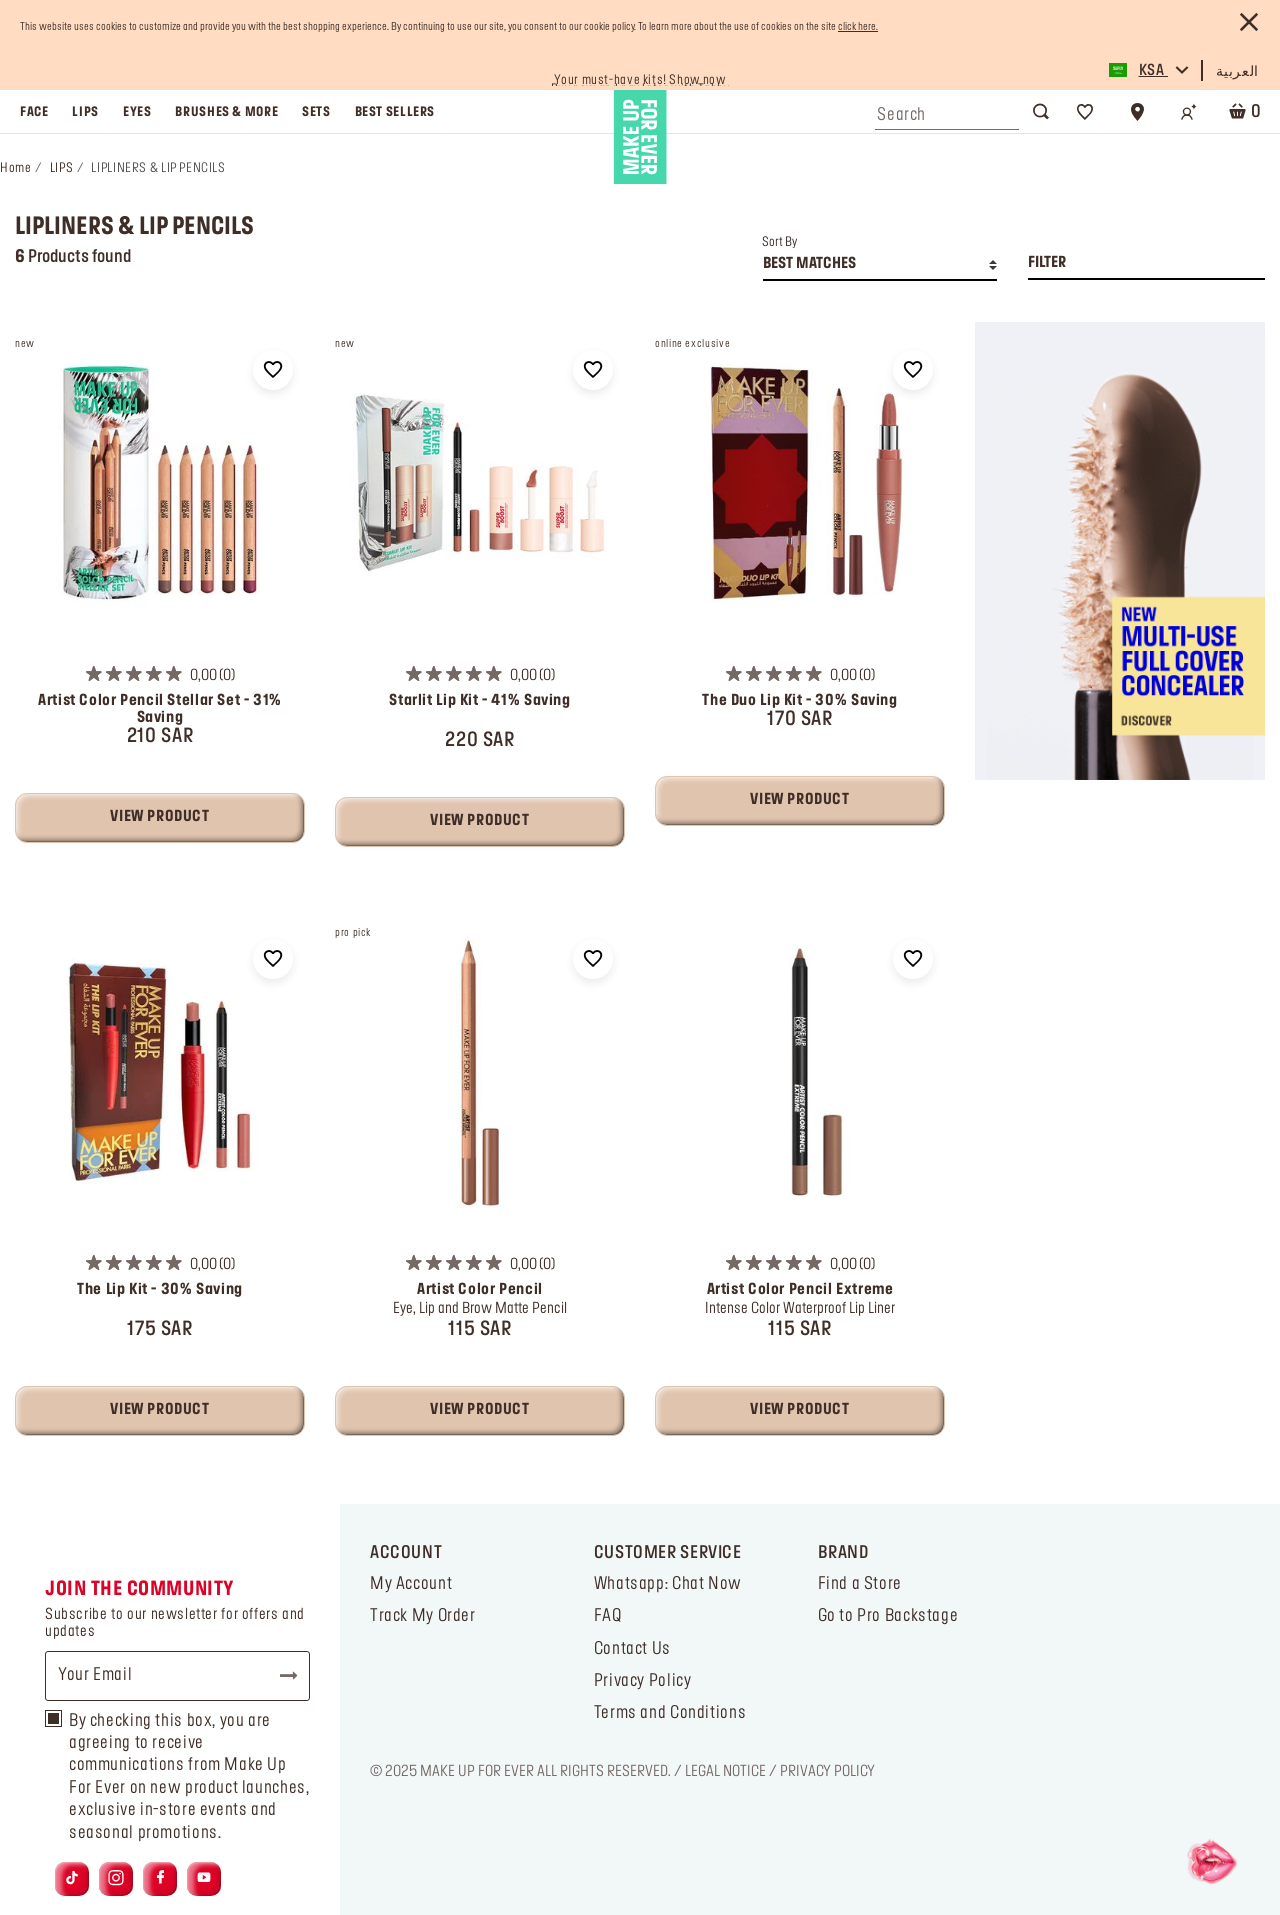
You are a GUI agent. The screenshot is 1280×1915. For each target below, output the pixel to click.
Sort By (779, 242)
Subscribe (280, 1676)
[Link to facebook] (160, 1878)
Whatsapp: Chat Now (668, 1584)
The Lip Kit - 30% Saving (160, 1290)
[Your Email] (177, 1676)
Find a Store (860, 1584)
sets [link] (316, 112)
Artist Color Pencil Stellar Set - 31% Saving (160, 709)
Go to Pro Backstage (888, 1616)
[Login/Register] (1189, 112)
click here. (858, 27)
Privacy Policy (643, 1681)
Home (15, 168)
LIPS (61, 168)
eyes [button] (137, 112)
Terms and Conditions (670, 1713)
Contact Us (632, 1649)
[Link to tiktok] (72, 1878)
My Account (411, 1584)
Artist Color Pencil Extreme (800, 1290)
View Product (159, 817)
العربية (1237, 72)
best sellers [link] (395, 112)
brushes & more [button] (226, 112)
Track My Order (423, 1616)
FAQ (608, 1616)
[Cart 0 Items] (1240, 111)
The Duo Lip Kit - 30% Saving (799, 701)
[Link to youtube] (204, 1878)
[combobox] (947, 110)
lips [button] (85, 112)
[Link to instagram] (116, 1878)
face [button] (34, 112)
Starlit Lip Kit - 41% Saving (479, 701)
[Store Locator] (1137, 112)
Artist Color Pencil (480, 1290)
